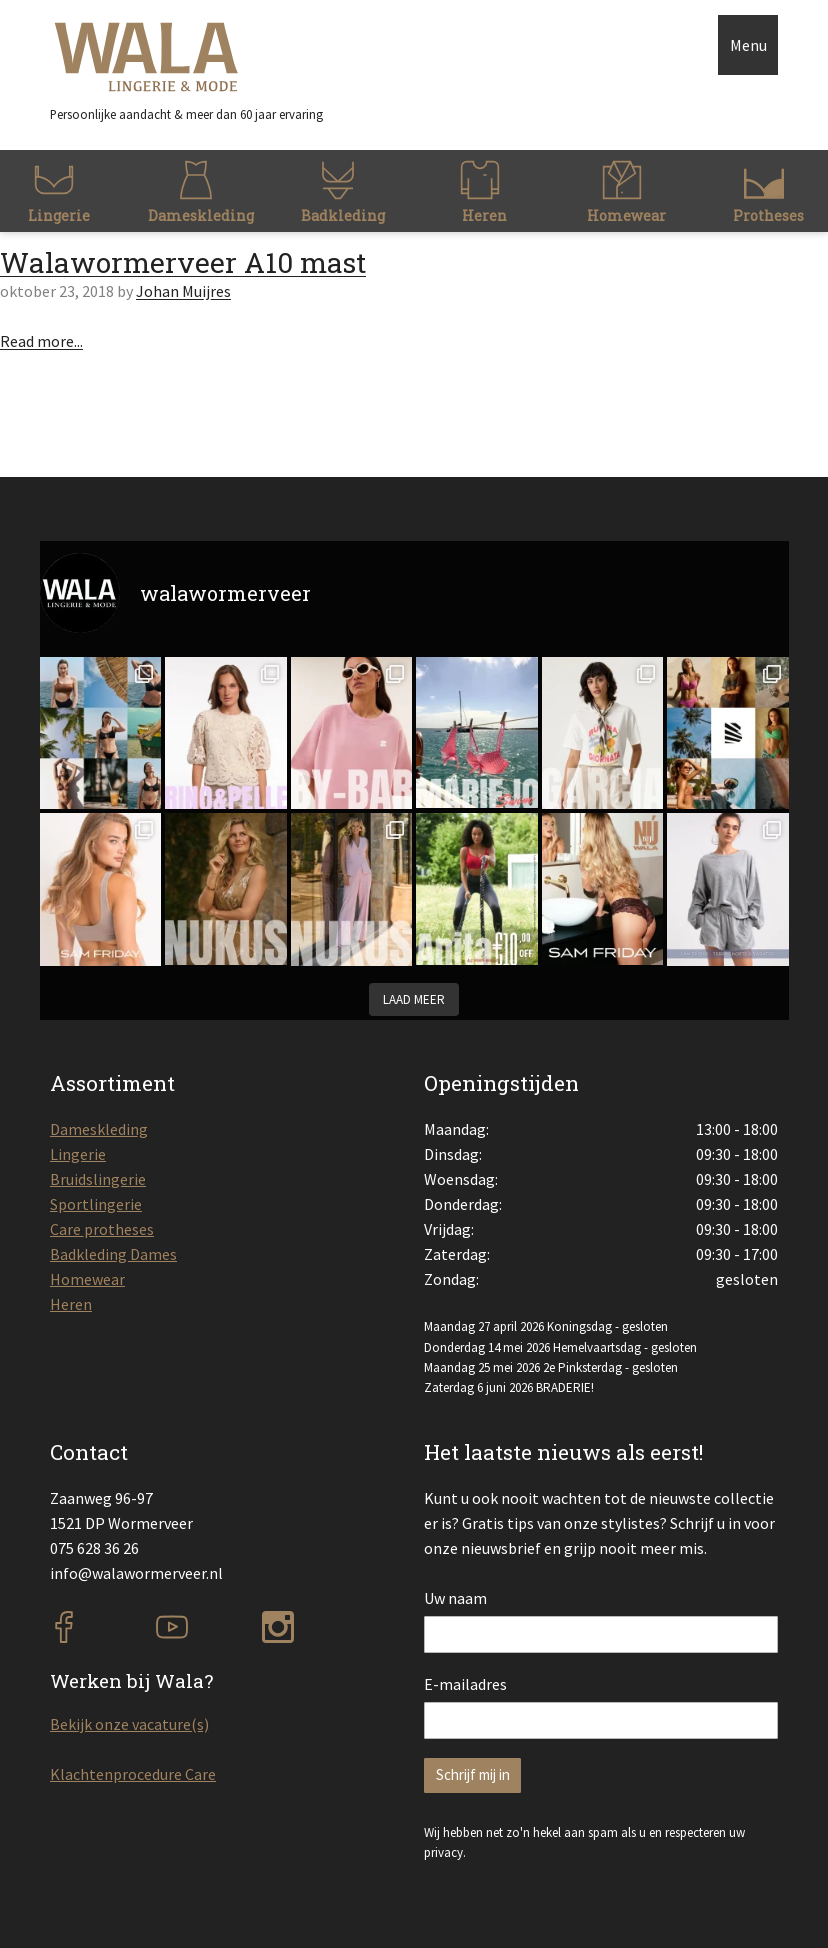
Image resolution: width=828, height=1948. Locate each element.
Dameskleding (99, 1129)
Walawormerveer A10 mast (183, 262)
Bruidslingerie (98, 1179)
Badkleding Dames (113, 1254)
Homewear (87, 1279)
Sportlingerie (96, 1204)
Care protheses (102, 1229)
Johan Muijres (183, 291)
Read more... (41, 341)
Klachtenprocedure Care (133, 1774)
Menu (748, 45)
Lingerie (78, 1154)
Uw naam (455, 1598)
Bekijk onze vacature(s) (129, 1724)
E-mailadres (465, 1684)
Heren (71, 1304)
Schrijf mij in (473, 1774)
